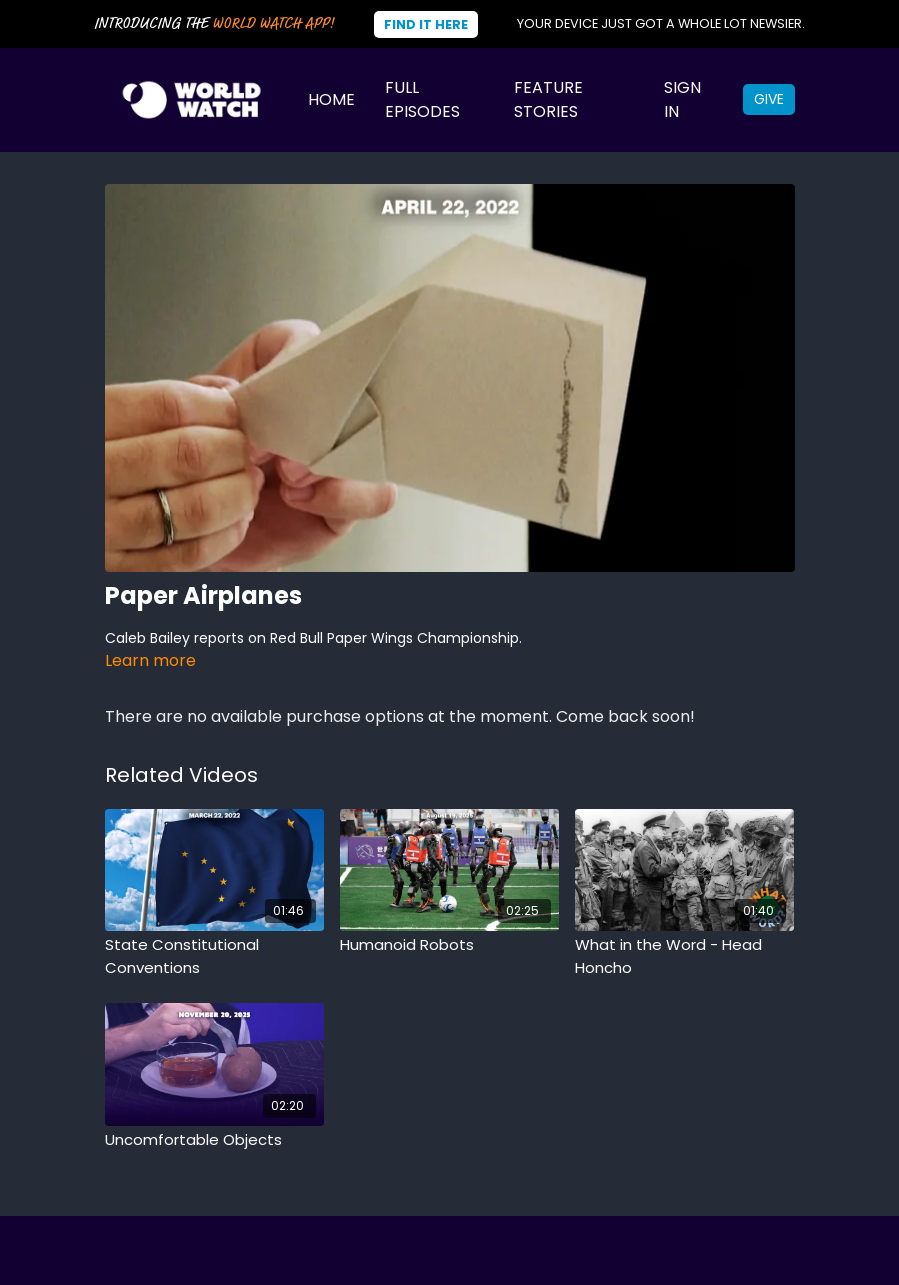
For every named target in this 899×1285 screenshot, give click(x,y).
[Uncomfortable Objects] (214, 1140)
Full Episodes (422, 99)
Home (331, 99)
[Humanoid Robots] (449, 945)
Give (769, 99)
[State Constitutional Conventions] (214, 956)
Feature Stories (548, 99)
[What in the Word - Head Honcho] (684, 956)
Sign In (682, 99)
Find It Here (426, 24)
